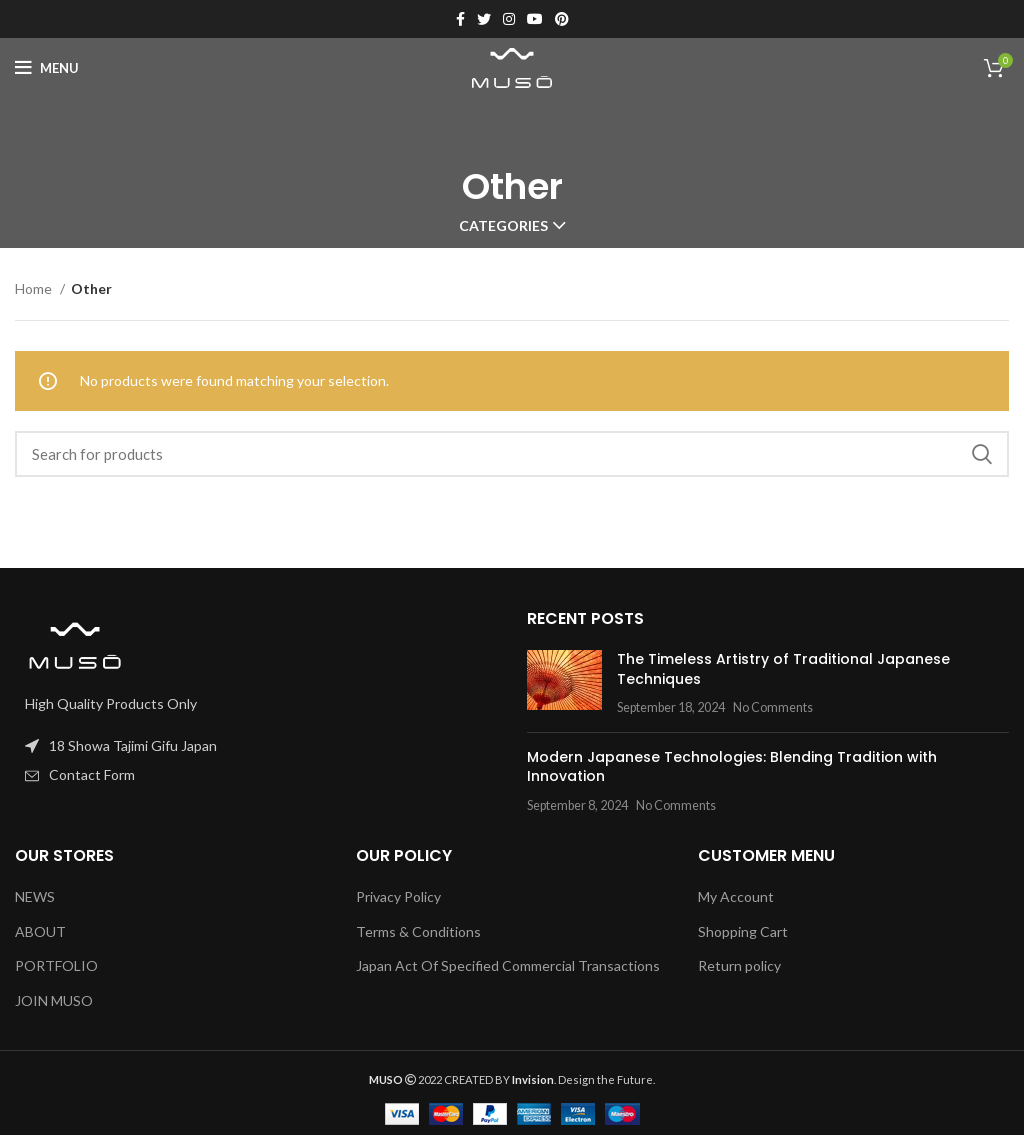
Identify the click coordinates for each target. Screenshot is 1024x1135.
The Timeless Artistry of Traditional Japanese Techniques (783, 669)
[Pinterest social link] (562, 19)
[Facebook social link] (460, 19)
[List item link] (256, 775)
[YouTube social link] (535, 19)
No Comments (773, 707)
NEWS (35, 896)
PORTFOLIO (56, 965)
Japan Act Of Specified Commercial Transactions (508, 965)
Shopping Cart (743, 931)
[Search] (512, 454)
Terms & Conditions (418, 931)
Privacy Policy (398, 896)
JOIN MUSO (54, 1000)
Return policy (739, 965)
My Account (736, 896)
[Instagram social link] (509, 19)
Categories (503, 226)
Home (35, 288)
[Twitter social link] (484, 19)
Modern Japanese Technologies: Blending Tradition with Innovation (732, 767)
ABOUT (40, 931)
